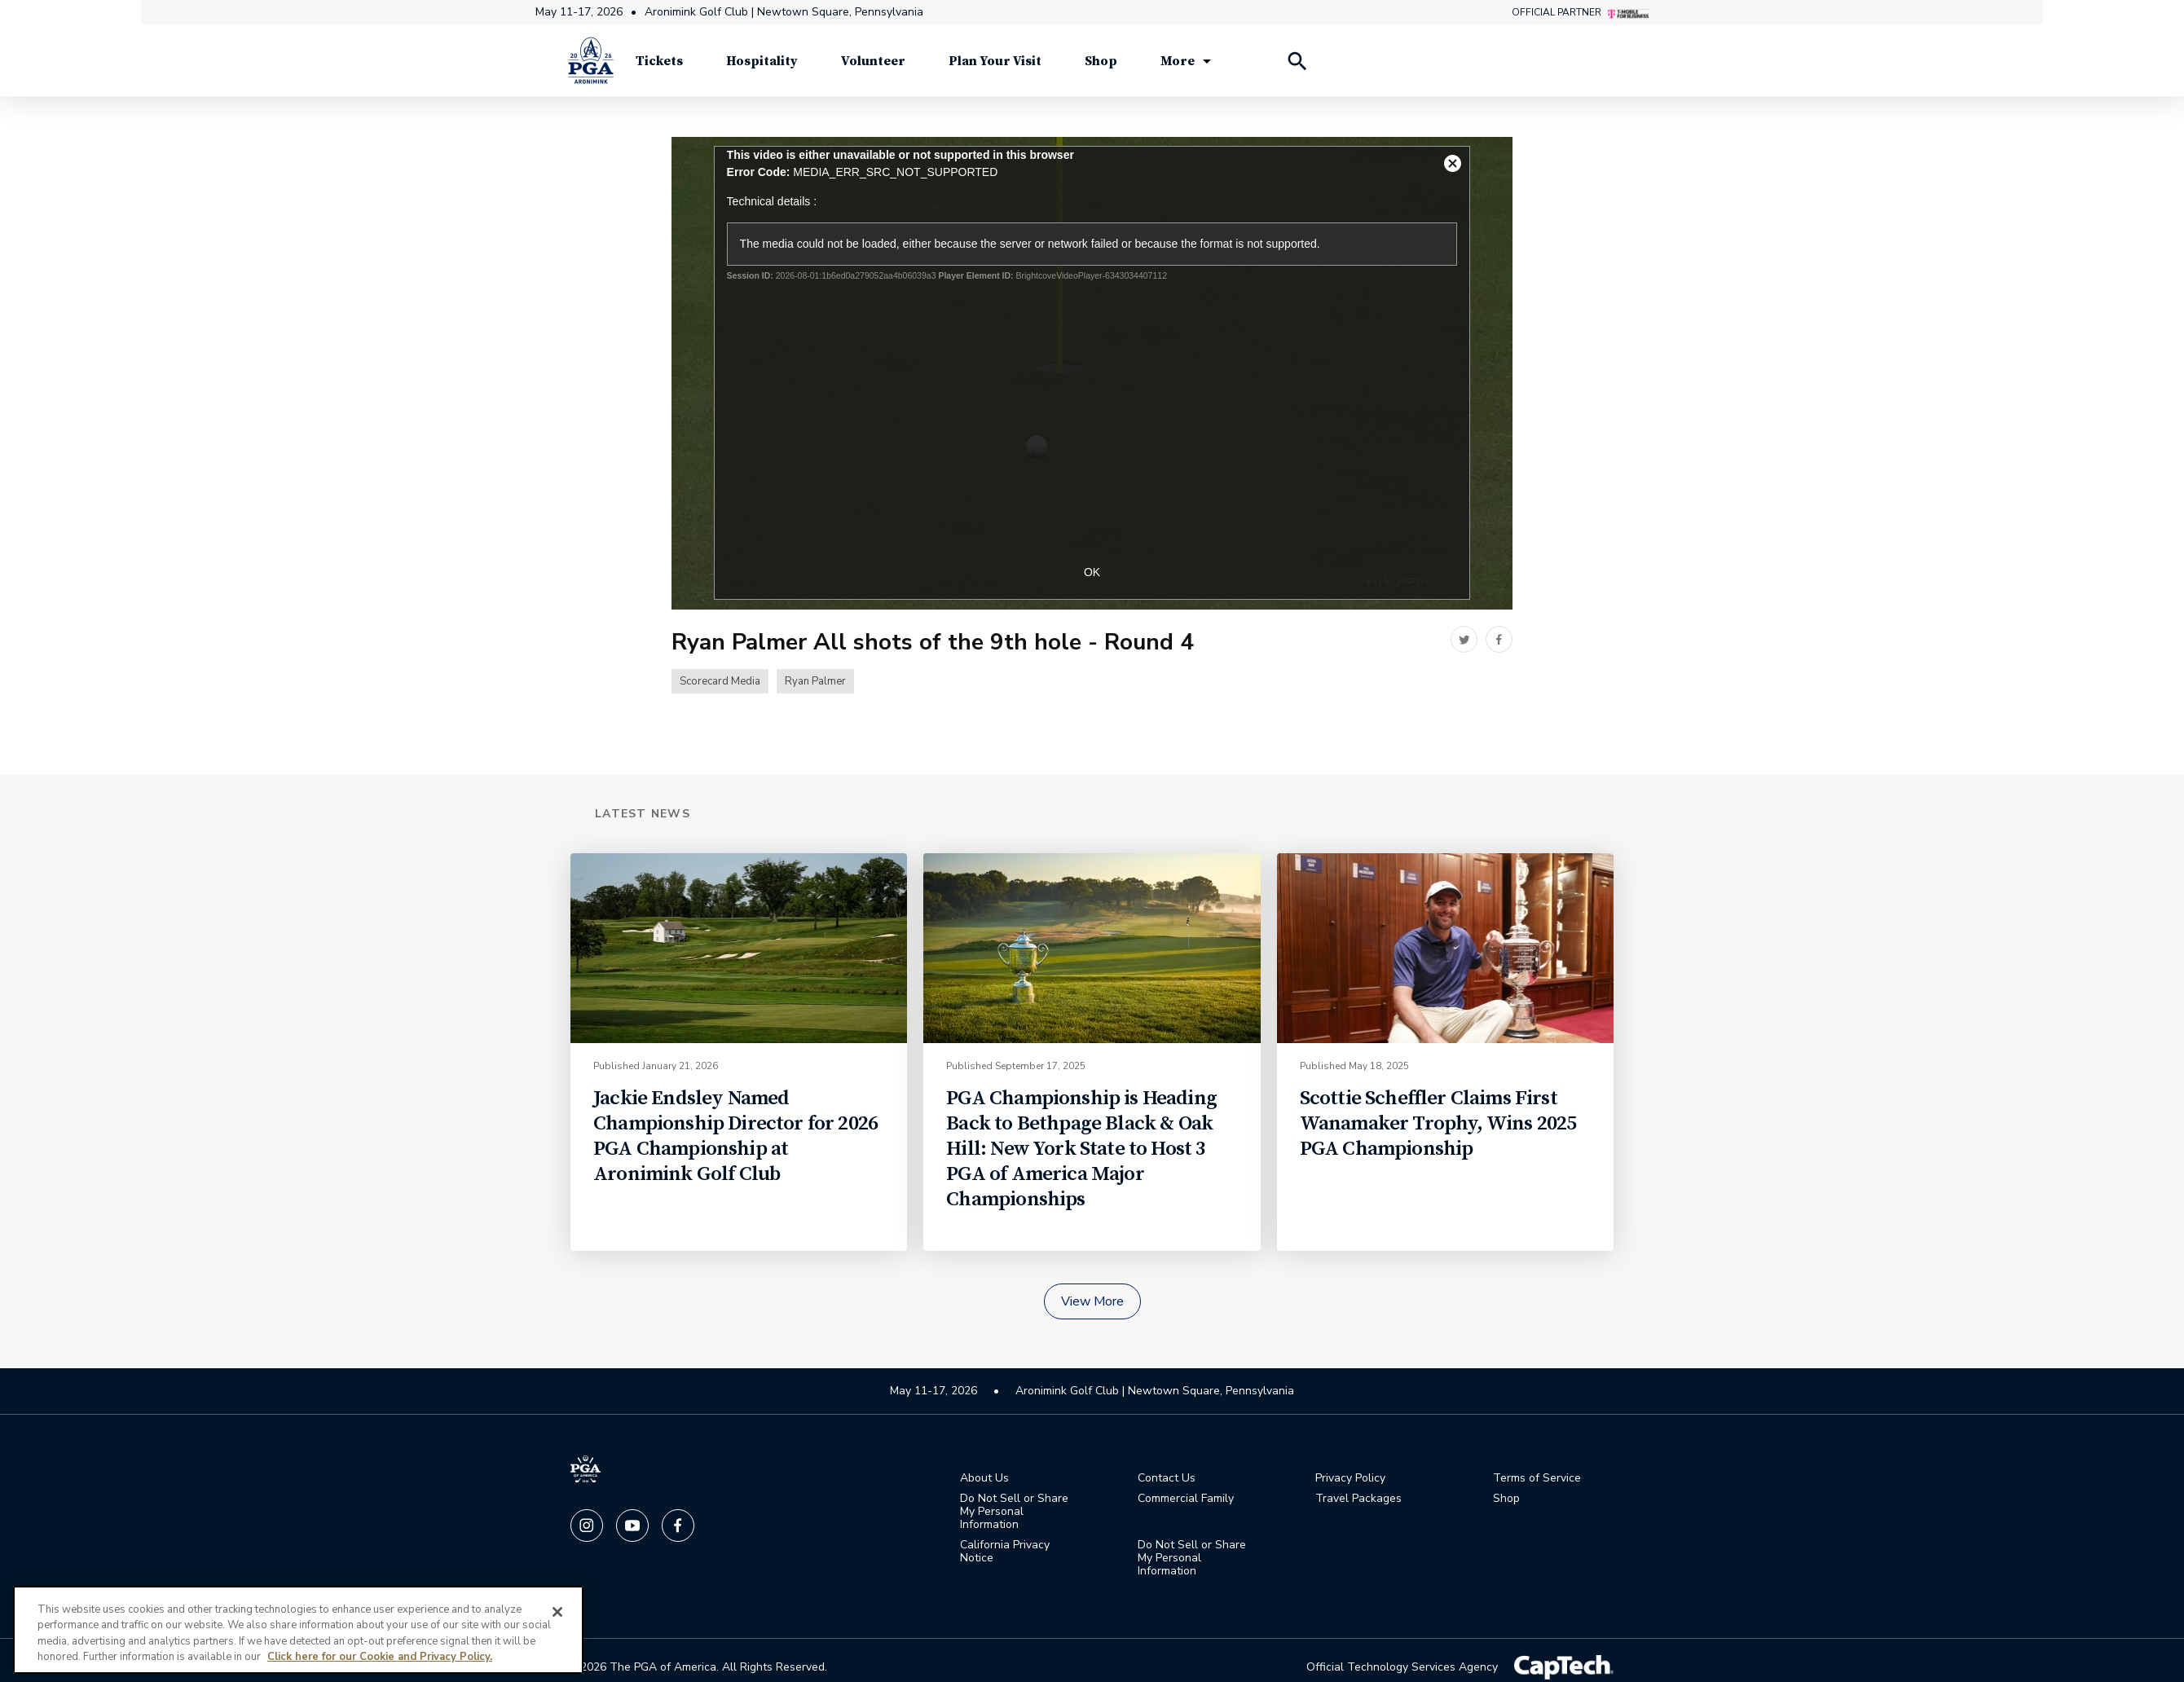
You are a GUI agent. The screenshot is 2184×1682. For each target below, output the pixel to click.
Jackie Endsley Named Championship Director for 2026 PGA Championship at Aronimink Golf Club (735, 1136)
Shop (1506, 1499)
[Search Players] (1296, 65)
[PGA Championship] (590, 65)
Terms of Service (1537, 1479)
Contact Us (1166, 1479)
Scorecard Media (720, 683)
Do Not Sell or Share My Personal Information (1014, 1512)
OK (1092, 572)
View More (1092, 1302)
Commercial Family (1186, 1499)
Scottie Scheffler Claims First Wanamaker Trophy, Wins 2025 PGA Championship (1438, 1124)
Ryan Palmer (815, 683)
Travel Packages (1358, 1499)
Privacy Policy (1350, 1479)
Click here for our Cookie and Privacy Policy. (379, 1656)
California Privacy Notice (1005, 1552)
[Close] (557, 1612)
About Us (984, 1479)
